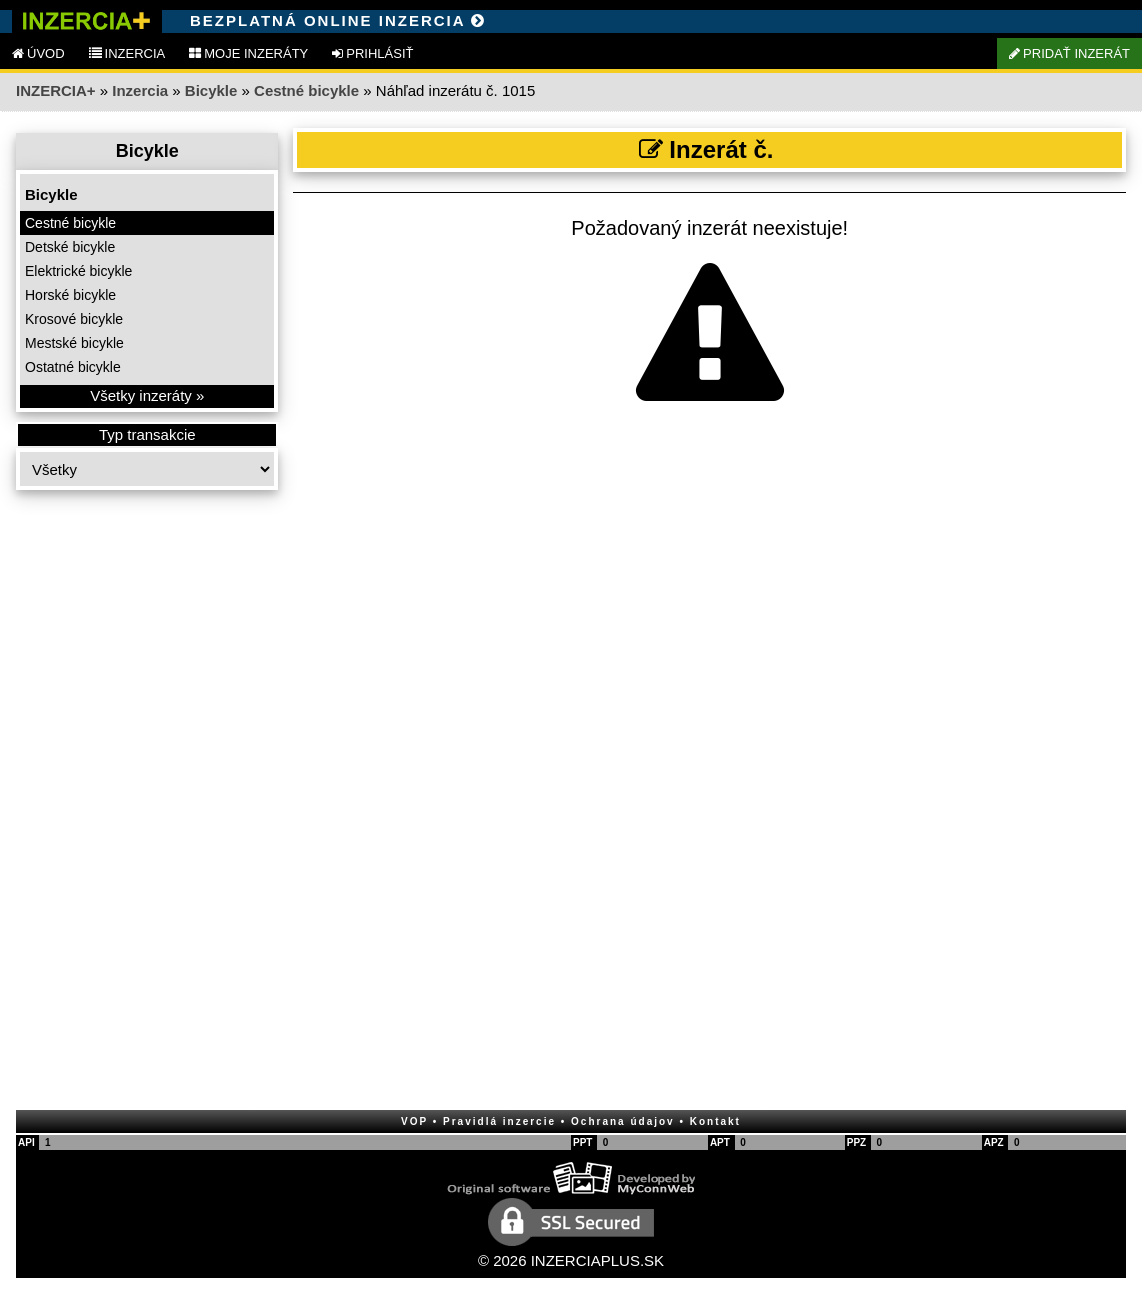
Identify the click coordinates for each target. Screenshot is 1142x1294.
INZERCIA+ (56, 90)
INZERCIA (127, 53)
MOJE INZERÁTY (248, 53)
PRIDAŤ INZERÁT (1069, 53)
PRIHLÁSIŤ (372, 53)
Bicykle (211, 90)
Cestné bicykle (306, 90)
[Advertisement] (147, 810)
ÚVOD (38, 53)
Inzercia (140, 90)
